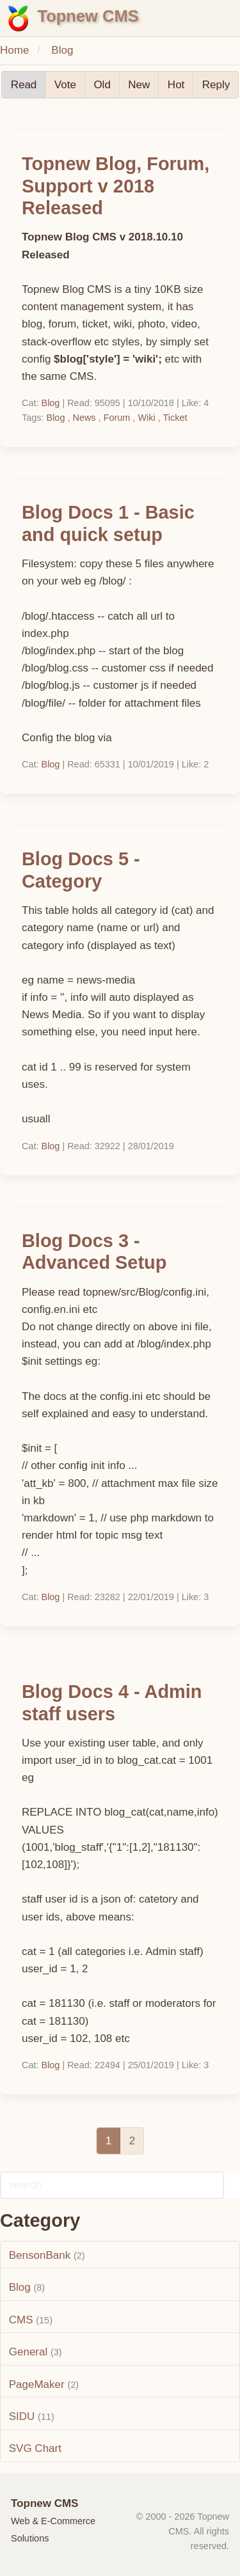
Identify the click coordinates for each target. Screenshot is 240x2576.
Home (14, 50)
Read (24, 85)
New (139, 85)
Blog (62, 50)
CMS (21, 2320)
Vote (65, 85)
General (28, 2352)
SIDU (22, 2416)
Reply (216, 85)
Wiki (146, 417)
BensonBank (39, 2255)
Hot (176, 85)
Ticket (175, 417)
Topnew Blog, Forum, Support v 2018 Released (115, 185)
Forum (117, 417)
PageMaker (37, 2384)
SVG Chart (35, 2448)
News (83, 417)
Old (101, 85)
